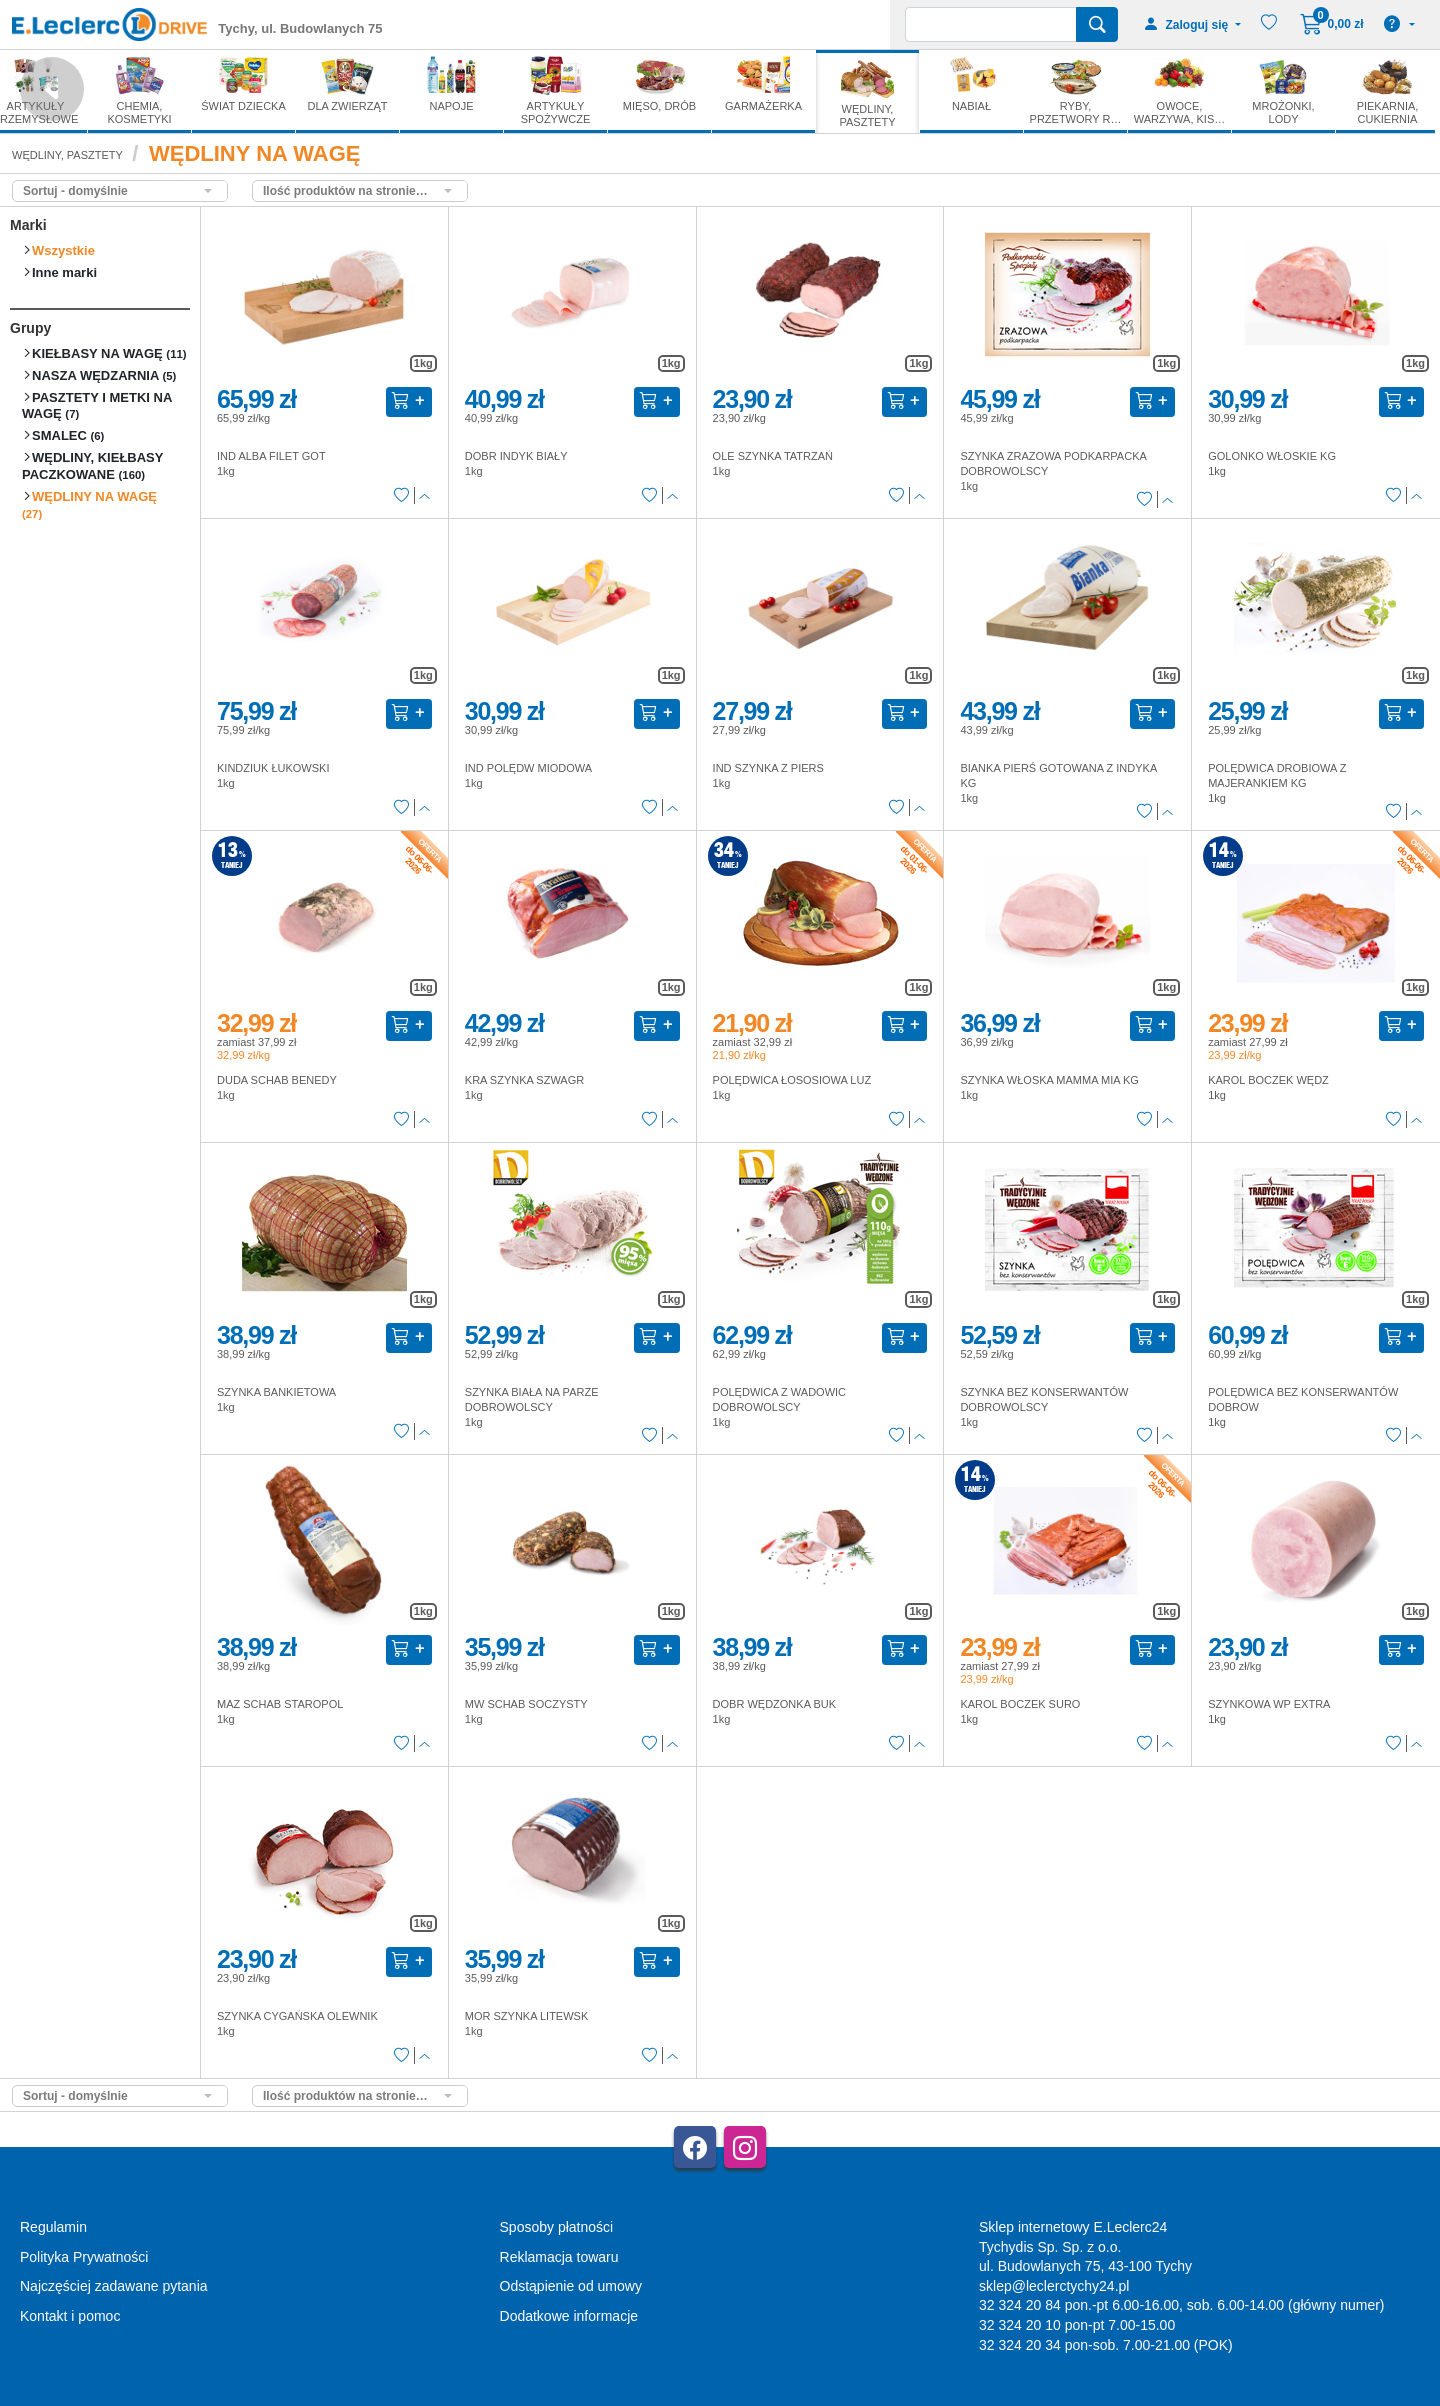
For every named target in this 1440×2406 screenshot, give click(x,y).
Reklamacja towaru (559, 2257)
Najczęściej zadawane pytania (114, 2286)
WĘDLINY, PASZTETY (67, 155)
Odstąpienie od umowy (571, 2286)
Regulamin (53, 2227)
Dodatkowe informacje (569, 2316)
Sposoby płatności (557, 2227)
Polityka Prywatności (84, 2257)
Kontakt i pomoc (70, 2316)
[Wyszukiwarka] (991, 24)
